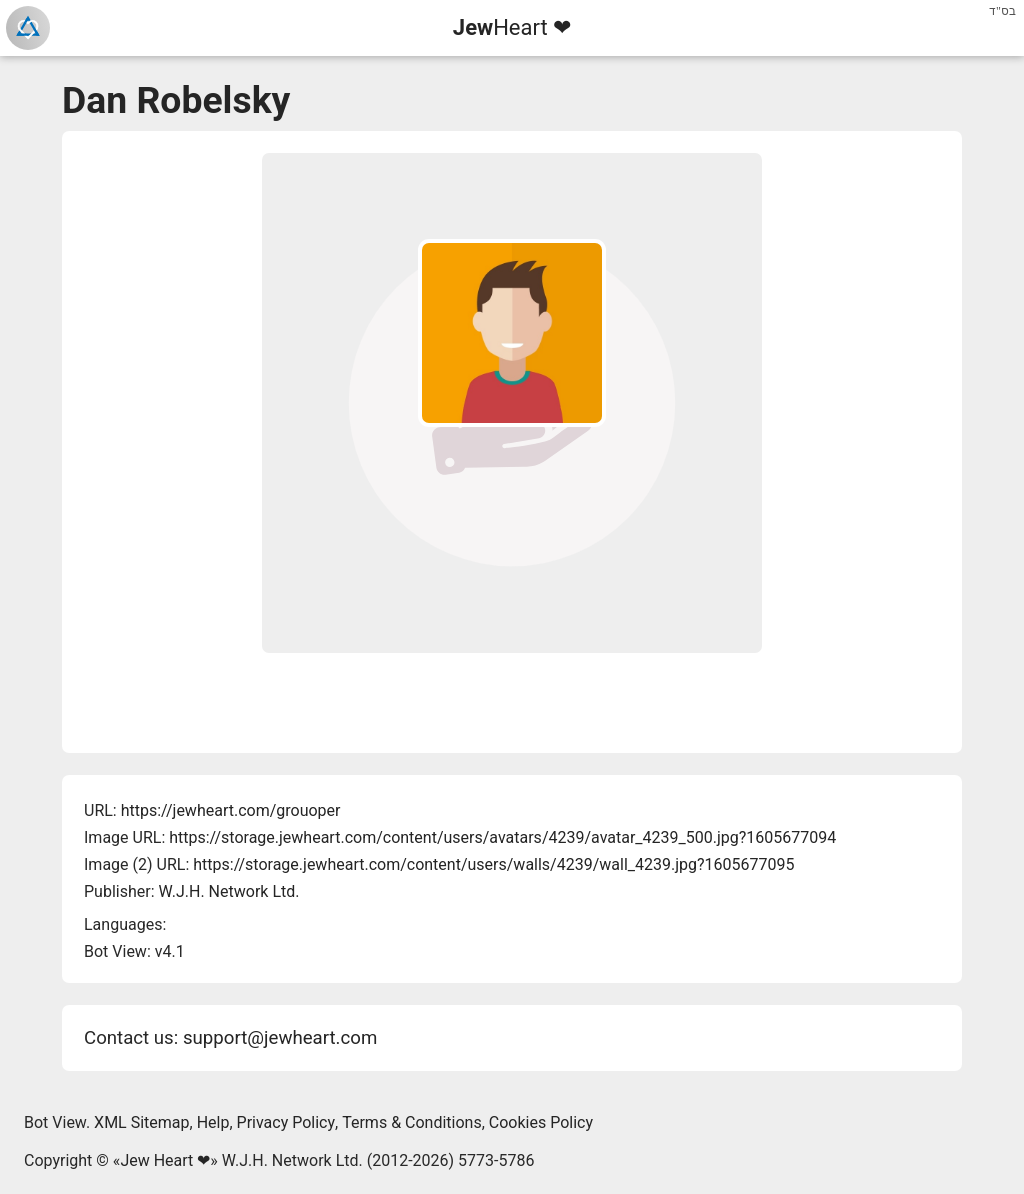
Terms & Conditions (412, 1122)
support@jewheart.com (280, 1038)
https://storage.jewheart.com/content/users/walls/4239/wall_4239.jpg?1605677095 (493, 864)
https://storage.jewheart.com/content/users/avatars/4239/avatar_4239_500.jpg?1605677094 (502, 837)
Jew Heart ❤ (165, 1160)
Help (213, 1122)
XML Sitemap (141, 1122)
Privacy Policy (286, 1122)
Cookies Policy (541, 1122)
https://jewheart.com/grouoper (231, 810)
